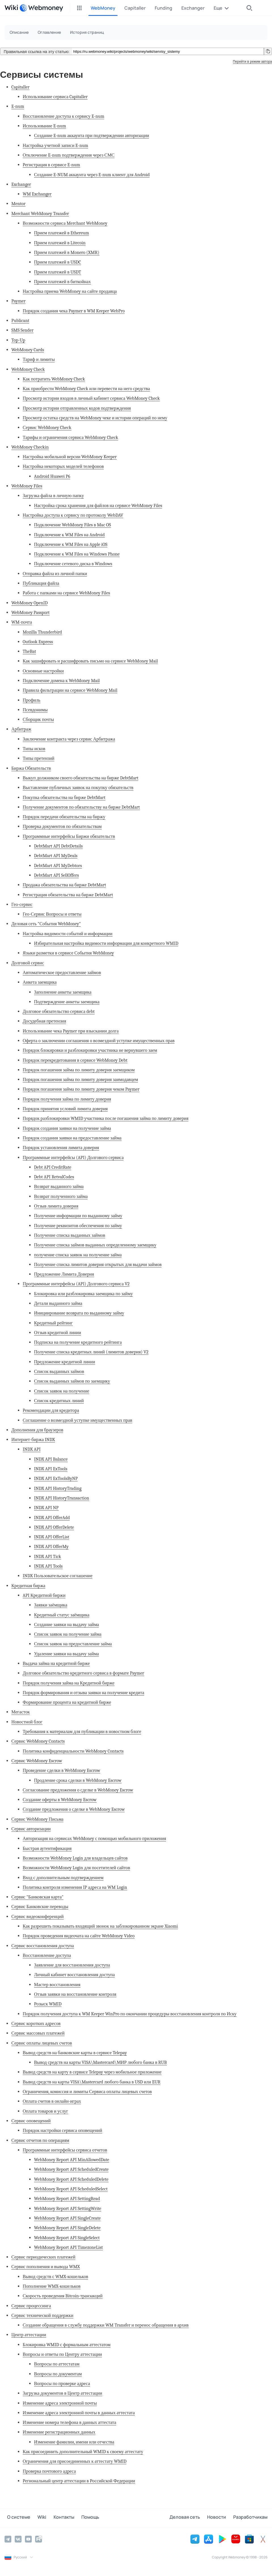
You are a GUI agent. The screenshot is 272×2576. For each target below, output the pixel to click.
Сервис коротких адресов (36, 2023)
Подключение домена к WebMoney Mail (61, 680)
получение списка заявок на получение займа (78, 1254)
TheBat (29, 651)
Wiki (36, 2518)
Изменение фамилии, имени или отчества (74, 2442)
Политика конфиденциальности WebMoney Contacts (73, 1751)
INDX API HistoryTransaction (61, 1498)
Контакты (56, 2518)
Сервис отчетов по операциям (40, 2140)
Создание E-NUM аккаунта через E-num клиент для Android (92, 174)
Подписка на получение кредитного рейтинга (78, 1342)
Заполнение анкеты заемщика (63, 992)
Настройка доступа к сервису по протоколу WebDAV (73, 515)
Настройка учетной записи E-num (55, 145)
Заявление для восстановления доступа (72, 1965)
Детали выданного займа (58, 1303)
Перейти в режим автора (252, 62)
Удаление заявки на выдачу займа (66, 1653)
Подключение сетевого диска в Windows (73, 563)
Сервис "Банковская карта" (37, 1897)
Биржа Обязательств (31, 768)
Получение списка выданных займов (69, 1235)
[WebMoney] (41, 8)
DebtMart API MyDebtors (58, 865)
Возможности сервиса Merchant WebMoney (65, 223)
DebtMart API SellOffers (56, 875)
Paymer (18, 301)
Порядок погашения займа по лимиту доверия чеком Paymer (81, 1089)
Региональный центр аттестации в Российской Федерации (79, 2481)
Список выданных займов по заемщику (72, 1381)
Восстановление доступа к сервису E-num (63, 116)
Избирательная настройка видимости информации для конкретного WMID (106, 943)
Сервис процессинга (31, 2305)
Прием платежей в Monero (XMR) (66, 252)
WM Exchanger (37, 194)
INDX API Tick (47, 1556)
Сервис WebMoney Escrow (36, 1760)
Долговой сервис (27, 963)
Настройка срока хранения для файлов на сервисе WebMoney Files (98, 505)
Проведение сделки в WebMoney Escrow (61, 1770)
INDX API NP (46, 1507)
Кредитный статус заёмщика (61, 1615)
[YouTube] (28, 2538)
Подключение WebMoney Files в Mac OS (72, 524)
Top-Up (18, 340)
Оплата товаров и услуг (45, 2111)
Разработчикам (250, 2518)
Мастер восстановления (57, 1984)
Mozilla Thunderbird (42, 632)
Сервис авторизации (31, 1828)
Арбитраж (21, 729)
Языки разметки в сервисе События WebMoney (68, 953)
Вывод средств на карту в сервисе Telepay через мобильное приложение (92, 2072)
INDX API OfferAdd (52, 1517)
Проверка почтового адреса (49, 2471)
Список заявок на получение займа (67, 1634)
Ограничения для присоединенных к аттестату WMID (74, 2461)
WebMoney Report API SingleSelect (67, 2237)
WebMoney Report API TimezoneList (68, 2247)
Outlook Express (38, 641)
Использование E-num (44, 126)
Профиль (32, 700)
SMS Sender (22, 330)
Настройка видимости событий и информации (67, 933)
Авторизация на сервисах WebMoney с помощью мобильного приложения (94, 1838)
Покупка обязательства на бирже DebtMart (64, 797)
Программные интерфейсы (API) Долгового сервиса (73, 1157)
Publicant (20, 320)
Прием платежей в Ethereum (61, 232)
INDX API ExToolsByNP (56, 1478)
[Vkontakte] (18, 2538)
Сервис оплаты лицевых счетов (41, 2043)
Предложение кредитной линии (64, 1361)
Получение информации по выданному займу (78, 1215)
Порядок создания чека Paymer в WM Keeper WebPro (74, 311)
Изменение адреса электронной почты (60, 2403)
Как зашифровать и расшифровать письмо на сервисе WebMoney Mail (90, 661)
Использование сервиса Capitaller (55, 96)
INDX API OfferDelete (54, 1527)
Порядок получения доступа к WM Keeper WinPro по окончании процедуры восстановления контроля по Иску (130, 2013)
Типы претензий (38, 758)
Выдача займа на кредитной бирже (56, 1663)
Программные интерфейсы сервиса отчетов (65, 2150)
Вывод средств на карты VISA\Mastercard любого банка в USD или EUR (91, 2082)
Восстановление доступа (47, 1955)
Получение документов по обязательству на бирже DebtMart (81, 807)
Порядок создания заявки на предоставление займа (72, 1138)
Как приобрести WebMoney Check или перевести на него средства (86, 388)
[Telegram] (8, 2538)
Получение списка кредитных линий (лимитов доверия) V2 (91, 1352)
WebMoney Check (28, 369)
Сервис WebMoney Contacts (38, 1741)
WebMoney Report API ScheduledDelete (71, 2179)
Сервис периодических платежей (43, 2257)
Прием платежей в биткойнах (62, 281)
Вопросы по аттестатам (57, 2364)
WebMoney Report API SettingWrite (67, 2208)
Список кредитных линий (59, 1400)
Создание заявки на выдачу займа (66, 1624)
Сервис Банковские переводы (39, 1906)
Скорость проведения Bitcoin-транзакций (63, 2296)
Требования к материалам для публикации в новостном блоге (82, 1731)
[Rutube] (38, 2538)
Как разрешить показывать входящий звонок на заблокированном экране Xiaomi (100, 1926)
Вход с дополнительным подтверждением (63, 1877)
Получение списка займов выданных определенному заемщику (95, 1245)
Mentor (18, 203)
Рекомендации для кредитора (51, 1410)
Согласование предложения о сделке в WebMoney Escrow (78, 1790)
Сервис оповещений (31, 2120)
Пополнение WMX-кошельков (51, 2286)
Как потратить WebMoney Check (54, 379)
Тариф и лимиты (39, 359)
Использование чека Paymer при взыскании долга (71, 1031)
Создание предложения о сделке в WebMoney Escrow (74, 1809)
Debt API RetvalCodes (54, 1176)
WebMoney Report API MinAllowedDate (71, 2159)
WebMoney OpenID (29, 602)
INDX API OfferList (51, 1537)
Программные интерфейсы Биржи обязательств (69, 836)
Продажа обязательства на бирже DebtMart (64, 885)
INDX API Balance (51, 1459)
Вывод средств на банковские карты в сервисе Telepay (75, 2052)
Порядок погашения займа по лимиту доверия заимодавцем (80, 1079)
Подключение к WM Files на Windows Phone (77, 554)
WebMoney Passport (30, 612)
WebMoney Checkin (30, 447)
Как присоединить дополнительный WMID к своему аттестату (83, 2451)
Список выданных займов (59, 1371)
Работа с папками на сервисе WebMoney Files (66, 593)
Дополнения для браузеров (37, 1430)
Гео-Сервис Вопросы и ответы (52, 914)
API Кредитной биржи (44, 1595)
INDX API (32, 1449)
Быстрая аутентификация (47, 1848)
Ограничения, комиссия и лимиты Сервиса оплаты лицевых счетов (87, 2091)
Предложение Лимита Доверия (64, 1274)
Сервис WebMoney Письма (37, 1819)
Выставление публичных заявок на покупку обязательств (78, 787)
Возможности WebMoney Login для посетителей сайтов (76, 1867)
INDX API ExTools (50, 1468)
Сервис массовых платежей (38, 2033)
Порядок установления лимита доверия (61, 1147)
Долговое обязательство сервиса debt (59, 1011)
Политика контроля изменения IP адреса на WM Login (75, 1887)
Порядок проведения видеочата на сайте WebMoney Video (79, 1935)
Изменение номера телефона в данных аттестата (69, 2422)
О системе (16, 2518)
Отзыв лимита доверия (56, 1206)
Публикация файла (41, 583)
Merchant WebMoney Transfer (40, 213)
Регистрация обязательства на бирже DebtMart (68, 894)
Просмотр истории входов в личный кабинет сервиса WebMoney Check (91, 398)
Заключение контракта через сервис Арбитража (69, 739)
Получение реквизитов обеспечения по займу (78, 1225)
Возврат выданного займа (59, 1186)
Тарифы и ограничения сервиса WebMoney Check (70, 437)
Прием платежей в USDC (57, 262)
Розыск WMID (47, 2004)
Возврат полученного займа (61, 1196)
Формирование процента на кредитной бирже (67, 1702)
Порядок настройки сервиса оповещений (62, 2130)
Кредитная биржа (28, 1585)
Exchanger (21, 184)
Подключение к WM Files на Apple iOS (70, 544)
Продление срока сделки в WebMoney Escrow (78, 1780)
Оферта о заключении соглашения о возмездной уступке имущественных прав (99, 1040)
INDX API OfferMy (51, 1546)
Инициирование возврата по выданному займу (79, 1313)
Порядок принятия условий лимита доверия (65, 1108)
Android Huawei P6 (52, 476)
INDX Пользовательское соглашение (57, 1575)
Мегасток (20, 1712)
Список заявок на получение (61, 1391)
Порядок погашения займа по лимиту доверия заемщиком (79, 1070)
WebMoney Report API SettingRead (67, 2198)
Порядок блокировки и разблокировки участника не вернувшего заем (90, 1050)
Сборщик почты (38, 719)
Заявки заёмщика (50, 1605)
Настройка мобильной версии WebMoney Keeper (70, 456)
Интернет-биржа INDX (33, 1439)
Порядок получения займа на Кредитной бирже (68, 1683)
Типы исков (34, 748)
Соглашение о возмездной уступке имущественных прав (77, 1420)
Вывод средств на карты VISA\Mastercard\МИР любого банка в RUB (100, 2062)
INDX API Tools (48, 1566)
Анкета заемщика (40, 982)
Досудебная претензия (44, 1021)
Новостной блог (26, 1722)
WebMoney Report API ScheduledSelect (71, 2189)
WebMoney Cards (27, 349)
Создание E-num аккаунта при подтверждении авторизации (91, 135)
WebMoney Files (26, 486)
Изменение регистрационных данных (59, 2432)
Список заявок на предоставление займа (73, 1643)
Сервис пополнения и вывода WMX (45, 2266)
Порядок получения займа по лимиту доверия (67, 1099)
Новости (219, 2518)
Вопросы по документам (58, 2374)
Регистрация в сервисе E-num (51, 164)
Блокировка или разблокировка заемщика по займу (83, 1293)
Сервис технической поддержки (42, 2315)
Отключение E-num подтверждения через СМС (68, 155)
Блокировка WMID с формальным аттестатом (66, 2344)
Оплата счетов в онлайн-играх (52, 2101)
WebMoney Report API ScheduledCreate (71, 2169)
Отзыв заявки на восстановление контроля (75, 1994)
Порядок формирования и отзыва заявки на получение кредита (83, 1692)
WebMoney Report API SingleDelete (67, 2227)
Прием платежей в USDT (57, 272)
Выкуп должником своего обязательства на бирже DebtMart (80, 778)
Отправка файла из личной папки (55, 573)
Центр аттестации (28, 2334)
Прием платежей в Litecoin (60, 242)
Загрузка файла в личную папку (53, 495)
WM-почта (21, 622)
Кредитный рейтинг (53, 1323)
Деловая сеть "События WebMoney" (46, 923)
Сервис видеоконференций (37, 1916)
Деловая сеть (190, 2518)
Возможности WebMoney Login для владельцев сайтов (75, 1858)
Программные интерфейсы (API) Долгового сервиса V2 (76, 1283)
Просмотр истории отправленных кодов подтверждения (77, 408)
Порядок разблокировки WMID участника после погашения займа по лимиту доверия (105, 1118)
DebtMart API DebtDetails (58, 846)
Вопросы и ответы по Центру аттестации (62, 2354)
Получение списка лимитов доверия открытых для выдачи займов (98, 1264)
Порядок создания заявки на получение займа (67, 1128)
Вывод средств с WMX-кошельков (55, 2276)
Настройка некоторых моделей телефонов (63, 466)
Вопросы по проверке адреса (62, 2383)
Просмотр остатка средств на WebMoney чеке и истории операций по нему (95, 417)
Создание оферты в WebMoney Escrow (60, 1799)
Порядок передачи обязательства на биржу (64, 816)
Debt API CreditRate (52, 1167)
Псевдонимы (35, 709)
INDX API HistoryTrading (58, 1488)
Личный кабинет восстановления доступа (74, 1974)
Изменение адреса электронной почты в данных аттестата (79, 2412)
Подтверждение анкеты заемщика (66, 1001)
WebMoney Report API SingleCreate (67, 2218)
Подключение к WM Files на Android (69, 534)
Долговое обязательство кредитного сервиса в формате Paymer (83, 1673)
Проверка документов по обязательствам (62, 826)
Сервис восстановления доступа (42, 1945)
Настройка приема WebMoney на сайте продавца (70, 291)
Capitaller (20, 87)
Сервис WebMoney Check (47, 427)
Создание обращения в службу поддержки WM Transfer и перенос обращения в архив (106, 2325)
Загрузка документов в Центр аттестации (62, 2393)
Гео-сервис (22, 904)
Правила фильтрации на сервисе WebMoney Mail (70, 690)
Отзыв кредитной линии (57, 1332)
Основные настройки (43, 671)
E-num (17, 106)
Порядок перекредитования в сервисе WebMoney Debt (75, 1060)
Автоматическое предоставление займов (62, 972)
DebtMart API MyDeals (55, 855)
